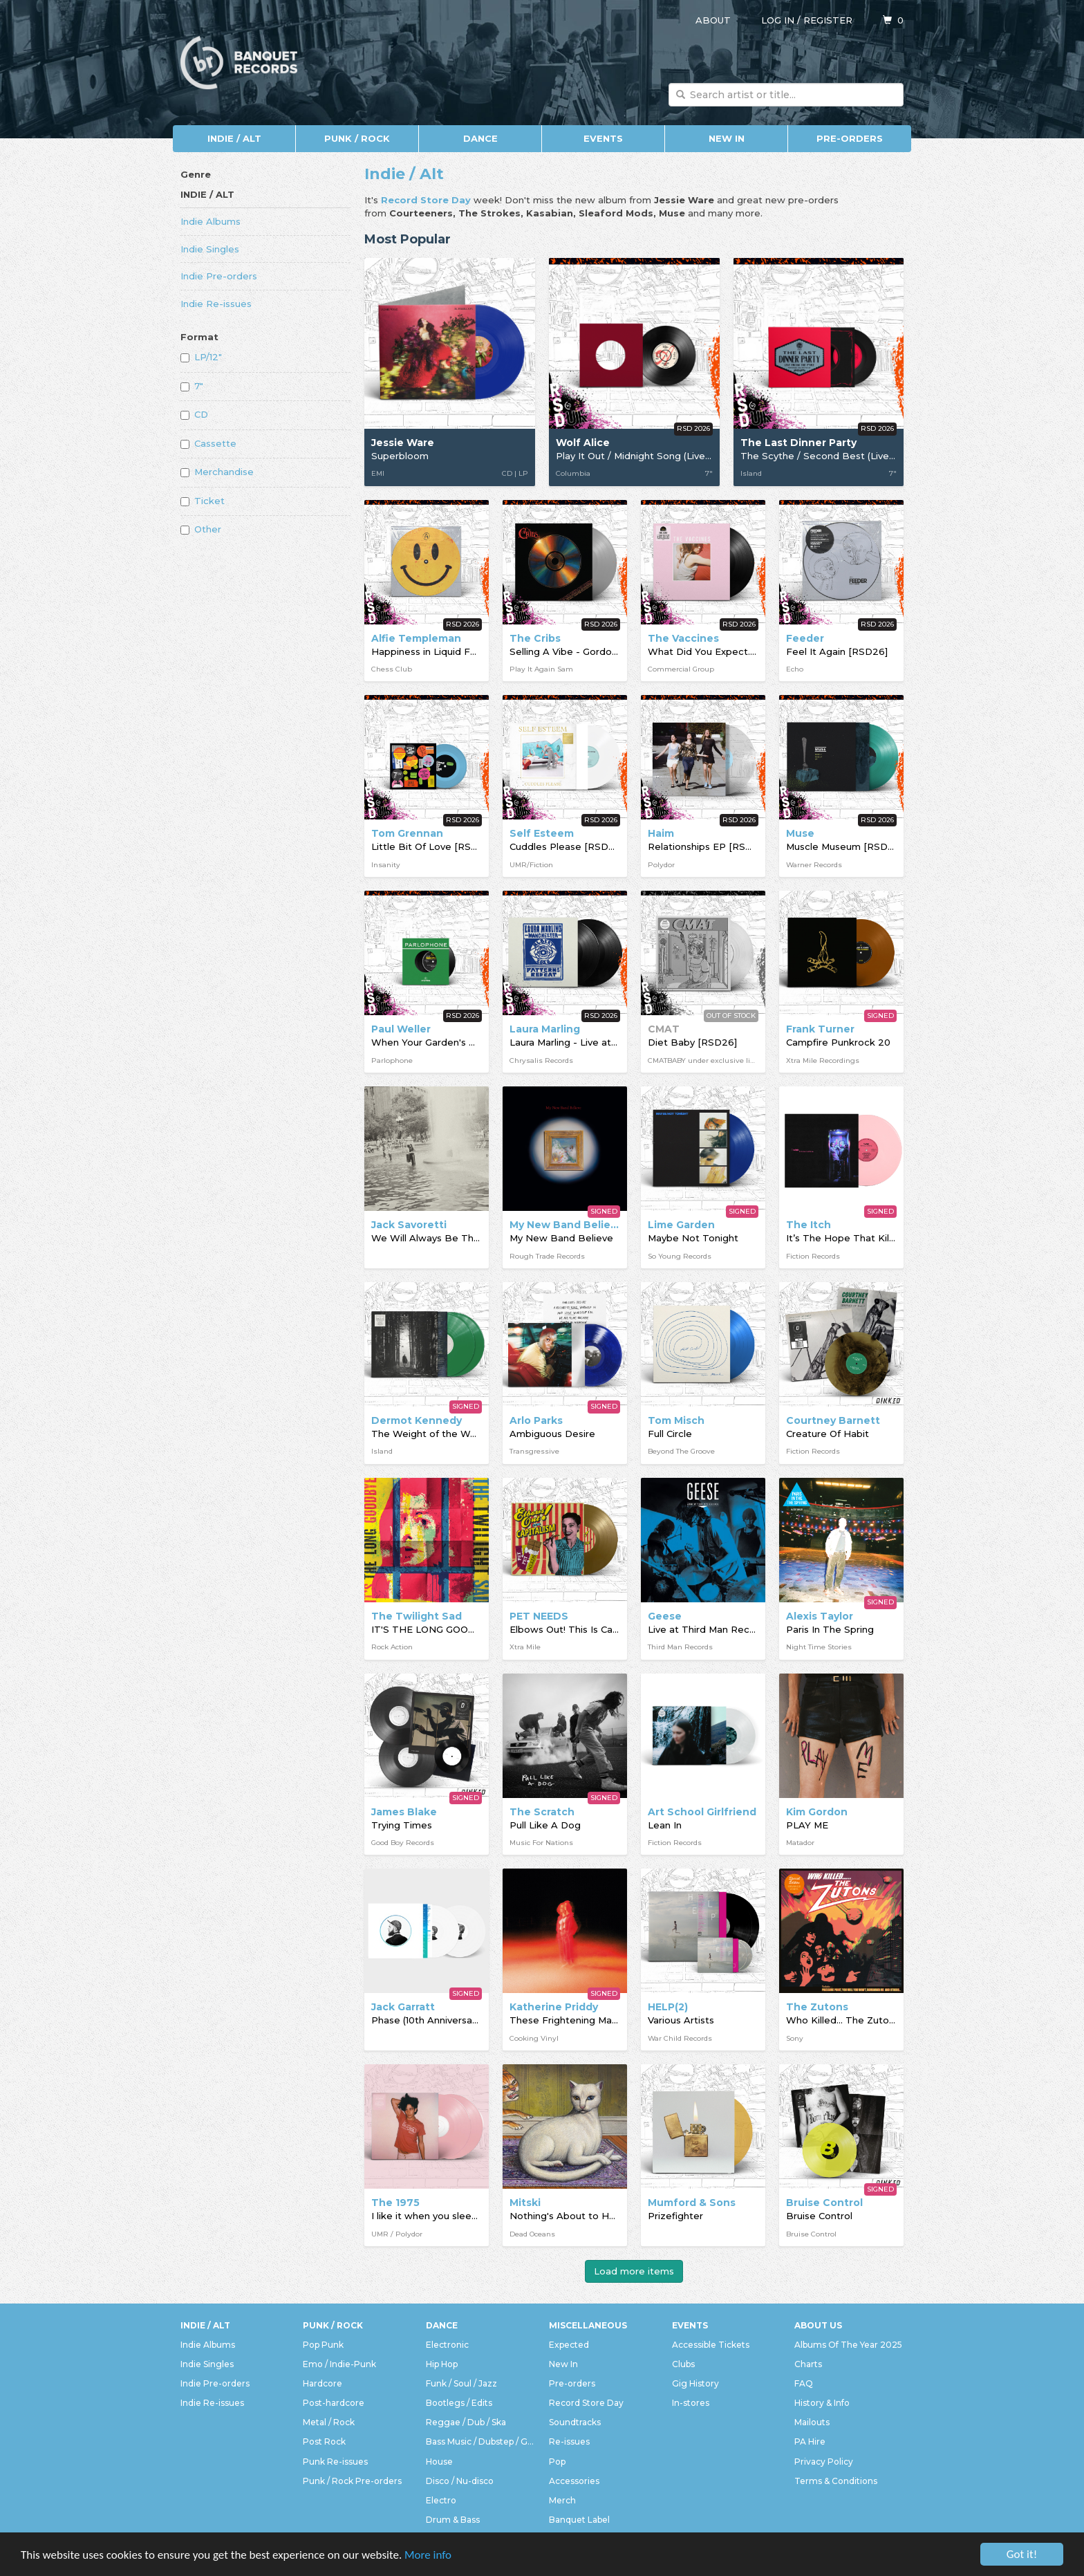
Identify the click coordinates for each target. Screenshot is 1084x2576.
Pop (557, 2461)
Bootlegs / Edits (459, 2403)
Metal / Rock (329, 2422)
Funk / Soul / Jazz (461, 2383)
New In (727, 138)
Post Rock (324, 2441)
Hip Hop (442, 2364)
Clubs (683, 2364)
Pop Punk (323, 2344)
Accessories (574, 2481)
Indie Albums (210, 221)
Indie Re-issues (216, 303)
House (439, 2461)
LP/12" (201, 356)
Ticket (202, 500)
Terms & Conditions (835, 2481)
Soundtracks (575, 2422)
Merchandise (217, 471)
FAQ (803, 2383)
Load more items (634, 2271)
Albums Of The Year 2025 (848, 2344)
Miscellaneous (588, 2325)
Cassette (208, 443)
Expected (569, 2344)
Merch (562, 2500)
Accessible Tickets (710, 2344)
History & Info (822, 2403)
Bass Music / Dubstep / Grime (480, 2441)
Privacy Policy (823, 2461)
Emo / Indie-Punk (339, 2364)
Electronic (447, 2344)
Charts (808, 2364)
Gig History (695, 2383)
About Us (818, 2325)
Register (827, 20)
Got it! (1022, 2554)
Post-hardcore (333, 2403)
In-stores (690, 2403)
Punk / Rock (357, 138)
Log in (777, 20)
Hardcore (322, 2383)
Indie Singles (209, 248)
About (713, 20)
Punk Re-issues (335, 2461)
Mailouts (812, 2422)
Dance (480, 138)
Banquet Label (579, 2519)
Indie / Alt (234, 138)
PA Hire (809, 2441)
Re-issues (569, 2441)
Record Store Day (586, 2403)
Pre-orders (849, 138)
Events (603, 138)
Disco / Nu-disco (460, 2481)
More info (427, 2555)
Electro (441, 2500)
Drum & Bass (453, 2519)
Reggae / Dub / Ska (466, 2422)
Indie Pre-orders (218, 275)
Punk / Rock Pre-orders (352, 2481)
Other (200, 529)
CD (194, 414)
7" (191, 385)
